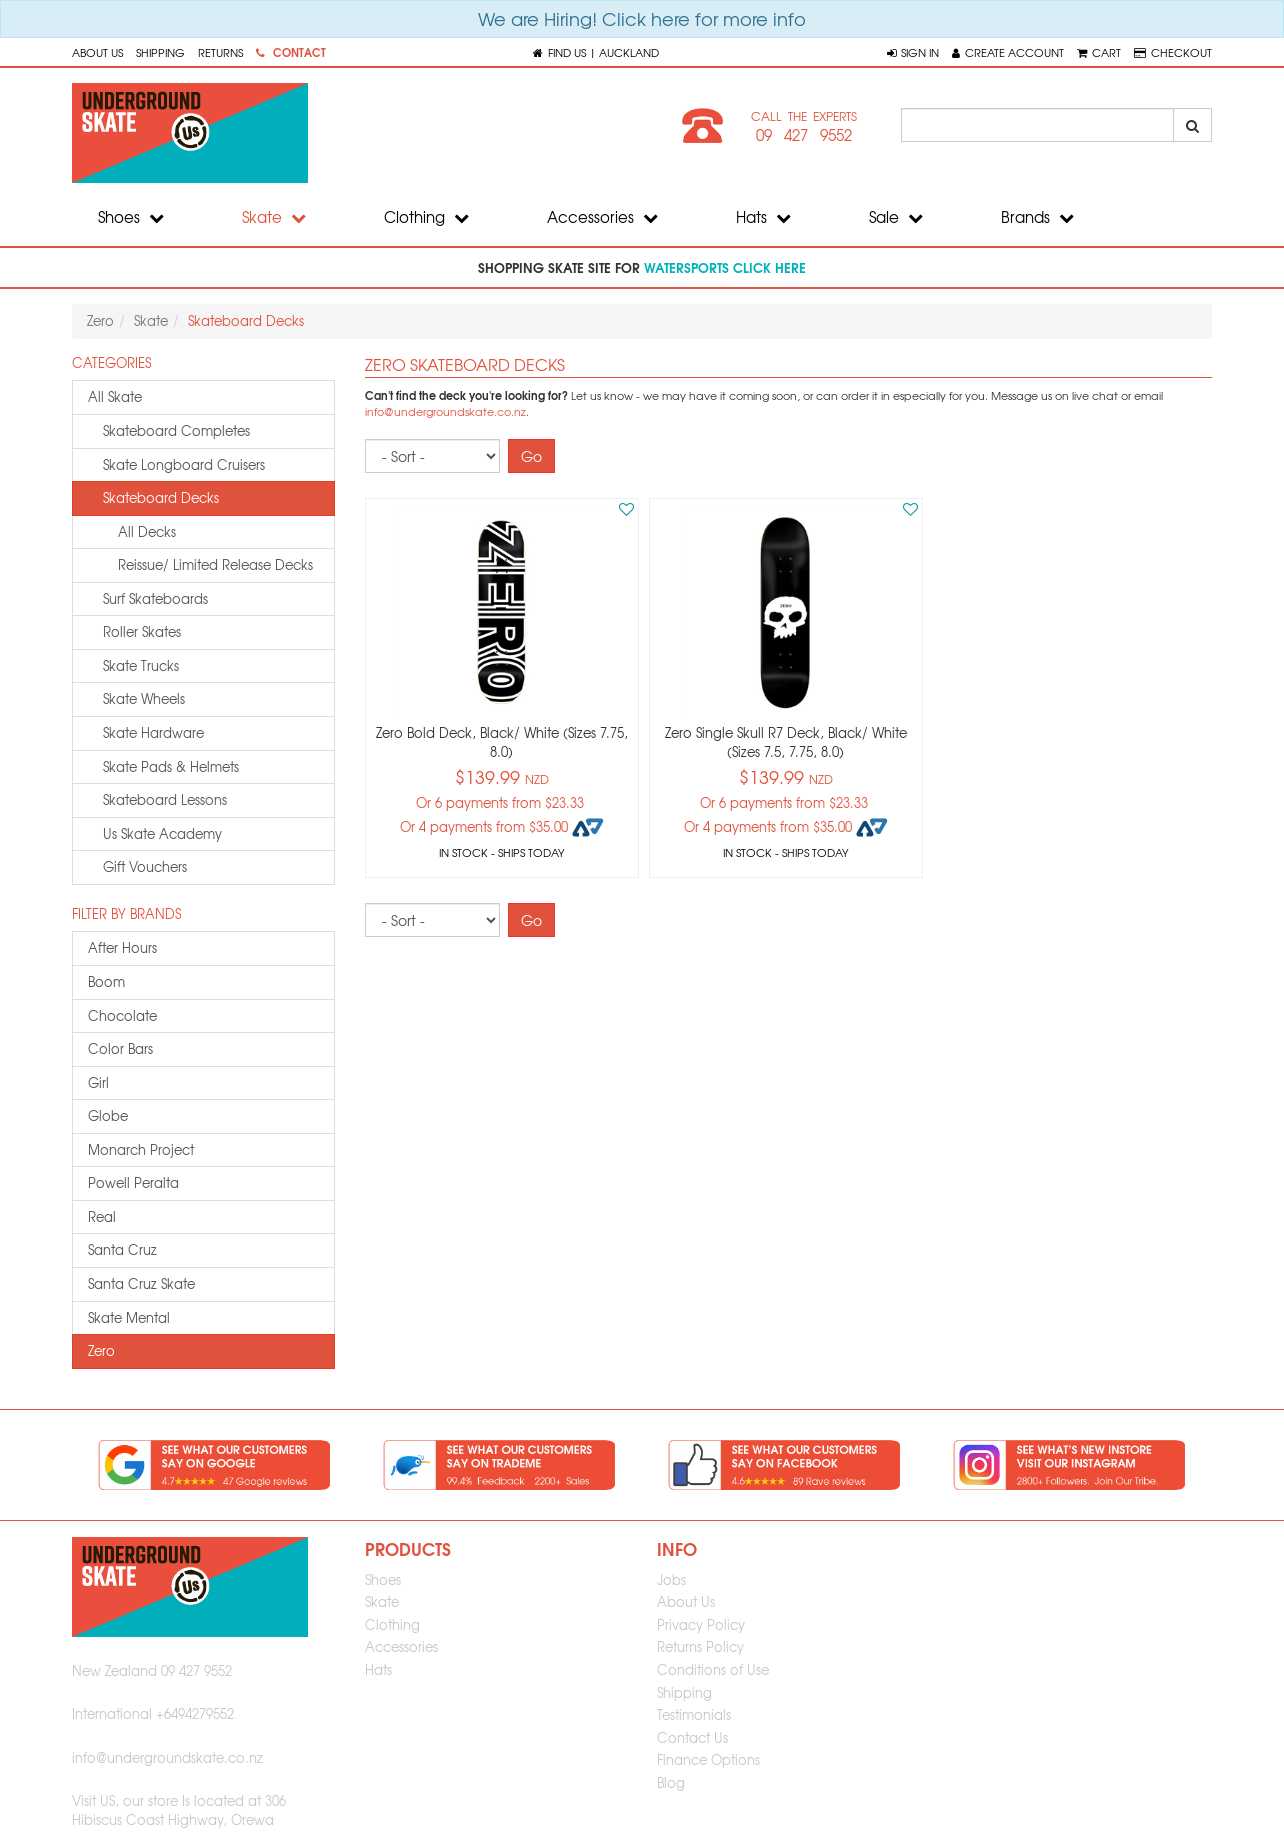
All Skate (115, 396)
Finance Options (708, 1759)
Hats (763, 217)
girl (98, 1082)
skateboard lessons (165, 799)
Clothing (426, 217)
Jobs (671, 1579)
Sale (896, 217)
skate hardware (153, 732)
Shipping (160, 52)
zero (101, 1350)
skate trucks (141, 665)
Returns (220, 52)
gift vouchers (145, 866)
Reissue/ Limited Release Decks (215, 564)
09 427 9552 (804, 135)
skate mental (129, 1317)
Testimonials (694, 1714)
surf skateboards (155, 598)
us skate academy (162, 833)
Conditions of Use (713, 1669)
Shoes (131, 217)
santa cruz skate (141, 1283)
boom (106, 981)
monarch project (141, 1149)
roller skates (142, 631)
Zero (100, 320)
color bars (120, 1048)
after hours (122, 947)
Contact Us (692, 1737)
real (102, 1216)
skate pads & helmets (171, 766)
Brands (1037, 217)
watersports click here (725, 267)
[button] (913, 52)
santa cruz (122, 1249)
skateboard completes (176, 430)
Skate (274, 217)
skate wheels (144, 698)
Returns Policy (700, 1646)
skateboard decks (161, 497)
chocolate (122, 1015)
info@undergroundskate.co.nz (445, 411)
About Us (97, 52)
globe (108, 1115)
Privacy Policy (701, 1624)
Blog (671, 1782)
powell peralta (133, 1182)
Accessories (602, 217)
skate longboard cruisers (184, 464)
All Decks (147, 531)
